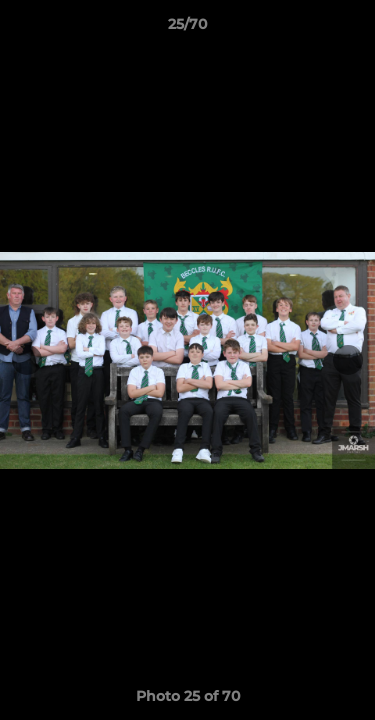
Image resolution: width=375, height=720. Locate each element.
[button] (351, 29)
